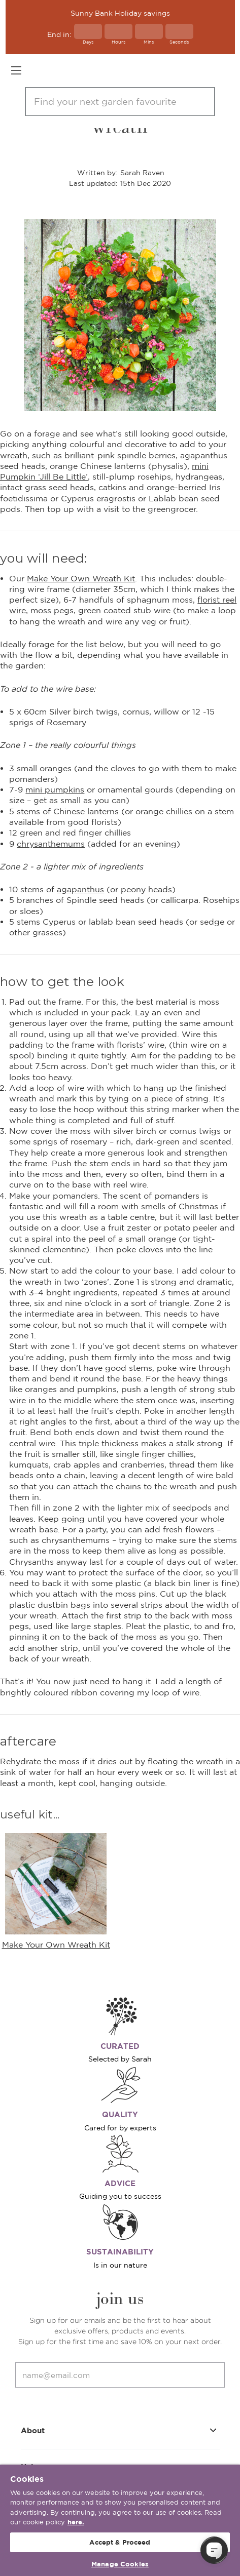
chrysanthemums (51, 843)
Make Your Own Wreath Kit (81, 578)
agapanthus (80, 889)
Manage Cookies (120, 2564)
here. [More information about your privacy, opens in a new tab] (75, 2522)
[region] (120, 2520)
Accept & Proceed (119, 2542)
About (120, 2430)
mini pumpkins (54, 789)
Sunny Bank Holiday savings (120, 13)
